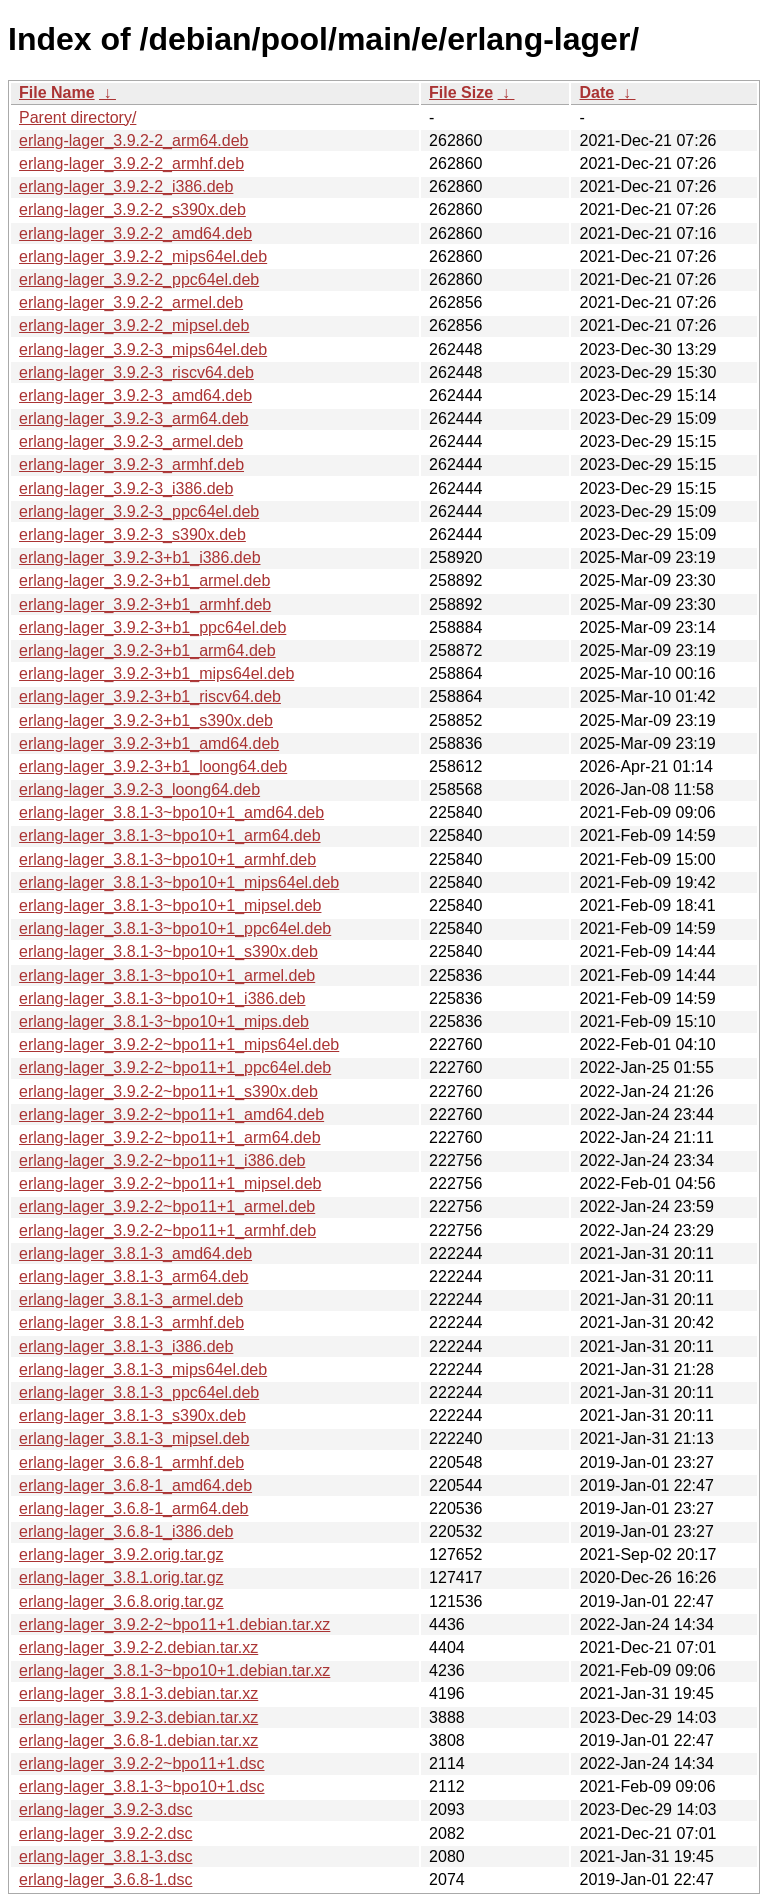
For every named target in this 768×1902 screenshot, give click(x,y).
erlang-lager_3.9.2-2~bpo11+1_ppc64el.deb (175, 1067)
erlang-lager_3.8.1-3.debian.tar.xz (138, 1693)
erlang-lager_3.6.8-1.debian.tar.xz (138, 1740)
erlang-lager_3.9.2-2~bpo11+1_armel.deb (167, 1206)
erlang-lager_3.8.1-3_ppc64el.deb (139, 1392)
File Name (57, 92)
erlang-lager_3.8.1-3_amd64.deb (135, 1253)
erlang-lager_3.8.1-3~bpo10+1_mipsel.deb (170, 905)
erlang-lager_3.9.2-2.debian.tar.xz (138, 1647)
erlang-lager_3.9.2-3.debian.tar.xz (138, 1717)
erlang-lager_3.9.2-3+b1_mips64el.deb (156, 673)
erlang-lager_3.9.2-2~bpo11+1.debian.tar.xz (174, 1624)
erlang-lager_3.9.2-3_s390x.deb (132, 534)
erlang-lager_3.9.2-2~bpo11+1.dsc (142, 1763)
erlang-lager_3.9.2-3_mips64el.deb (143, 349)
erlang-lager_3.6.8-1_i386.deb (126, 1531)
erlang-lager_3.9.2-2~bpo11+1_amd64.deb (171, 1114)
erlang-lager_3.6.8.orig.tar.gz (121, 1601)
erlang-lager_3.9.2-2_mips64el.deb (143, 256)
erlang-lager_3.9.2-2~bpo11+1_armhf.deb (167, 1230)
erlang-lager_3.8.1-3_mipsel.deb (134, 1438)
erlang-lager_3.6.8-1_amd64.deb (135, 1485)
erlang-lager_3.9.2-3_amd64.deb (135, 395)
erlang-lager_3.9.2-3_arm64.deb (133, 418)
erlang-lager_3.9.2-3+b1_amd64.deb (149, 743)
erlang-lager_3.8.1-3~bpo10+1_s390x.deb (168, 951)
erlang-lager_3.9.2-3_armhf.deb (131, 464)
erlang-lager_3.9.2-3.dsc (105, 1809)
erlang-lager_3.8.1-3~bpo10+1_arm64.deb (170, 835)
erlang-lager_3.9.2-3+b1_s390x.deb (146, 720)
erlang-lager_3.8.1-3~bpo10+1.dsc (142, 1786)
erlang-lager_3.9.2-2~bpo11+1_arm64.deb (170, 1137)
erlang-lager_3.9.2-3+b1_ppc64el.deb (152, 627)
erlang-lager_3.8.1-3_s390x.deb (132, 1415)
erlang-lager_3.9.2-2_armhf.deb (131, 163)
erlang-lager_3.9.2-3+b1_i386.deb (140, 557)
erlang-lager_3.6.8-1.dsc (105, 1879)
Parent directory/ (77, 117)
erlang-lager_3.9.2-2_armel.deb (131, 302)
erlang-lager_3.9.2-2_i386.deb (126, 186)
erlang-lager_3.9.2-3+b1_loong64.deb (153, 766)
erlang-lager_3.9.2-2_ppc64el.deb (139, 279)
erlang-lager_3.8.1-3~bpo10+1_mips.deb (164, 1021)
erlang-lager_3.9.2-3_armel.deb (131, 441)
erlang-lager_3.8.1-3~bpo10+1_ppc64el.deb (175, 928)
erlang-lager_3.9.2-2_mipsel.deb (134, 325)
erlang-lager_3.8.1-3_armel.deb (131, 1299)
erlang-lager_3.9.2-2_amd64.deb (135, 233)
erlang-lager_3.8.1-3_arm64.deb (133, 1276)
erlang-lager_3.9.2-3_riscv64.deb (136, 372)
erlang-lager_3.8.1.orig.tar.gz (121, 1577)
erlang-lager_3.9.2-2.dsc (105, 1833)
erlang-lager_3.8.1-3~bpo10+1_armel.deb (167, 975)
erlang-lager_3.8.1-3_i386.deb (126, 1346)
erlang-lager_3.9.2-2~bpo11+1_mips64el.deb (179, 1044)
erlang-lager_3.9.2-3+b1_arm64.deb (147, 650)
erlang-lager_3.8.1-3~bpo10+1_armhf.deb (167, 859)
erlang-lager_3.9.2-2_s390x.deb (132, 209)
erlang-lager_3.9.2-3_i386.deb (126, 488)
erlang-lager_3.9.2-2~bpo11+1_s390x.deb (168, 1091)
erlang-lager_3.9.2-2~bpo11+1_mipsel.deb (170, 1183)
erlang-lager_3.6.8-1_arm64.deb (133, 1508)
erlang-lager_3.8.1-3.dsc (105, 1856)
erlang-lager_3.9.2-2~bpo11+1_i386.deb (162, 1160)
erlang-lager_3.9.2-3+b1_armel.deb (144, 580)
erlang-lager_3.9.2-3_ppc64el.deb (139, 511)
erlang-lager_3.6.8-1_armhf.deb (131, 1462)
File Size (461, 92)
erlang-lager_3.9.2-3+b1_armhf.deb (145, 604)
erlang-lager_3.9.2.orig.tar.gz (121, 1554)
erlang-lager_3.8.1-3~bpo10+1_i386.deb (162, 998)
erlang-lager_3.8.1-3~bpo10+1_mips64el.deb (179, 882)
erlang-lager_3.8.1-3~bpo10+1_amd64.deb (171, 812)
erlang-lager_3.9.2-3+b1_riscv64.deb (150, 696)
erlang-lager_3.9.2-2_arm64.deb (133, 140)
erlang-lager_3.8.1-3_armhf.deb (131, 1322)
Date (596, 92)
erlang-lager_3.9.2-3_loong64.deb (139, 789)
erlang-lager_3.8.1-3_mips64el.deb (143, 1369)
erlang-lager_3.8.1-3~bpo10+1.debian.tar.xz (174, 1670)
